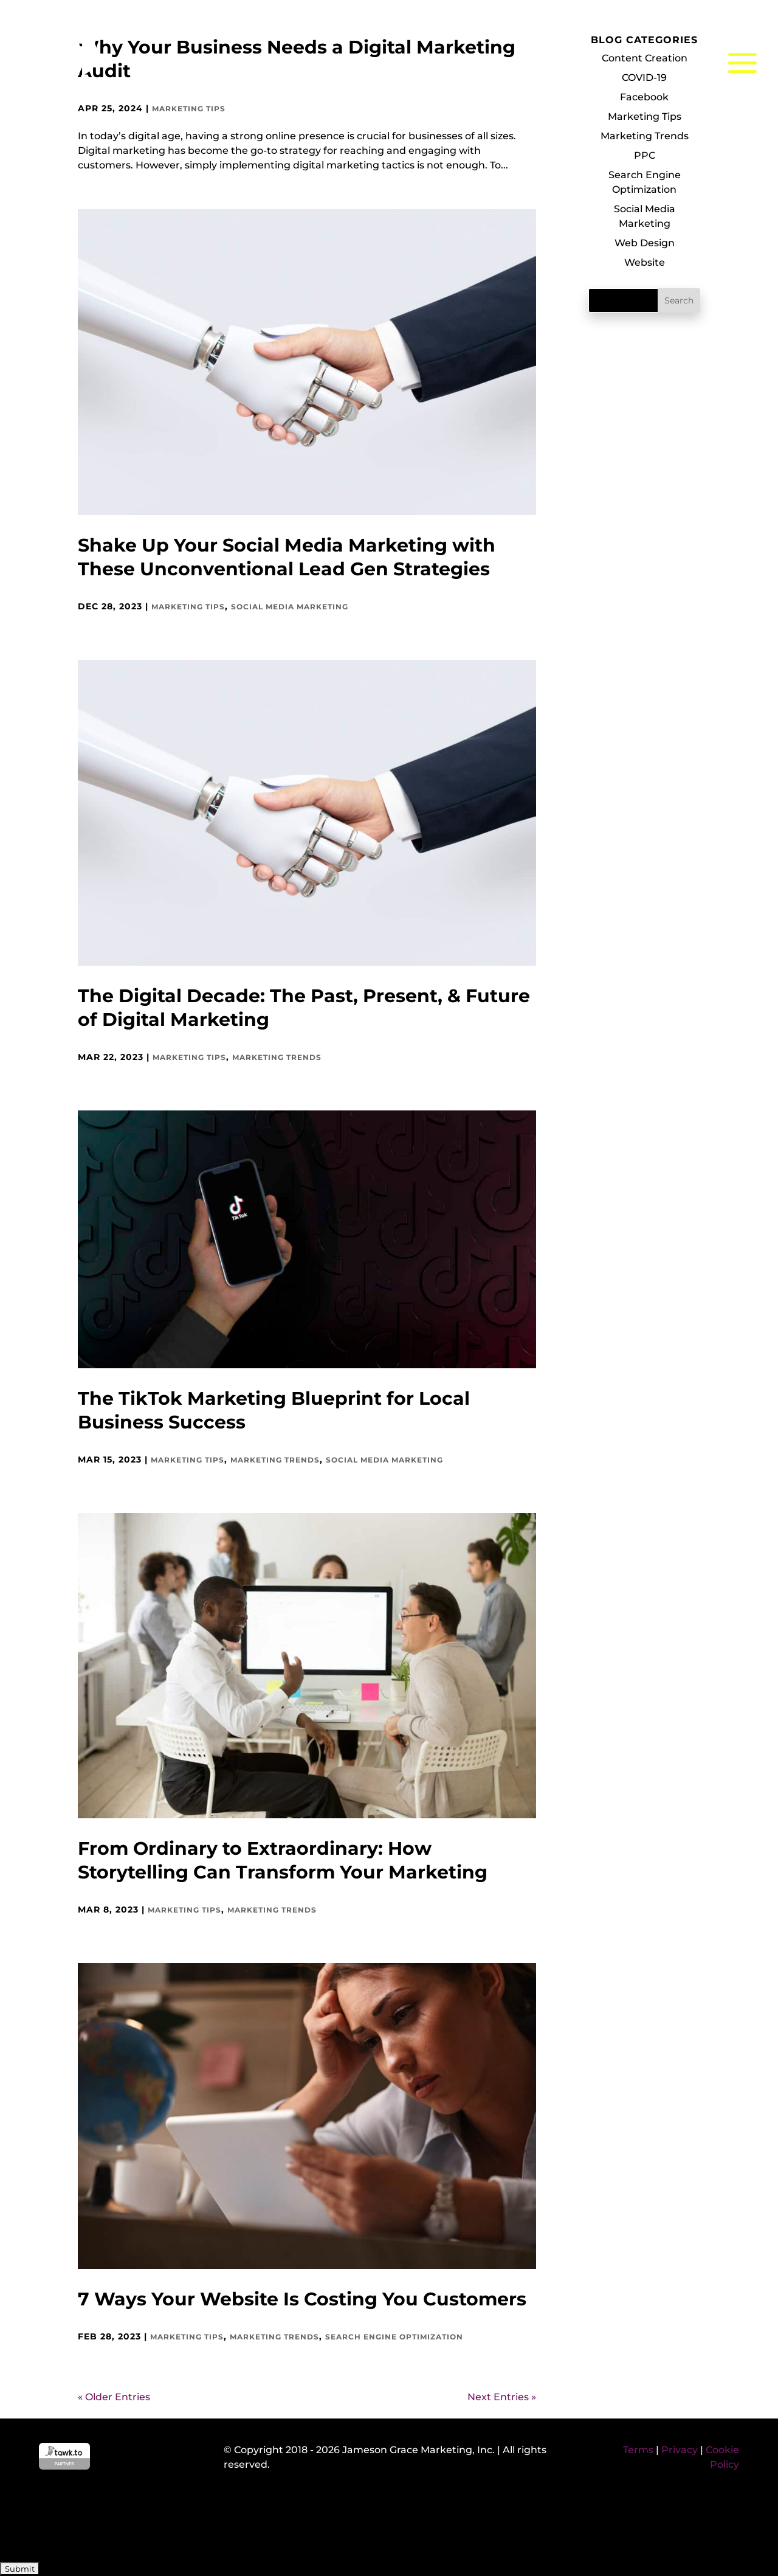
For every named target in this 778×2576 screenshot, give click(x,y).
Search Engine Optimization (394, 2336)
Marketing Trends (277, 1057)
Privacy (679, 2450)
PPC (644, 155)
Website (644, 262)
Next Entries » (501, 2397)
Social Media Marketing (289, 606)
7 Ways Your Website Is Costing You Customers (302, 2299)
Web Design (644, 243)
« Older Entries (114, 2397)
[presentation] (92, 2523)
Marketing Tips (188, 606)
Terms (638, 2450)
